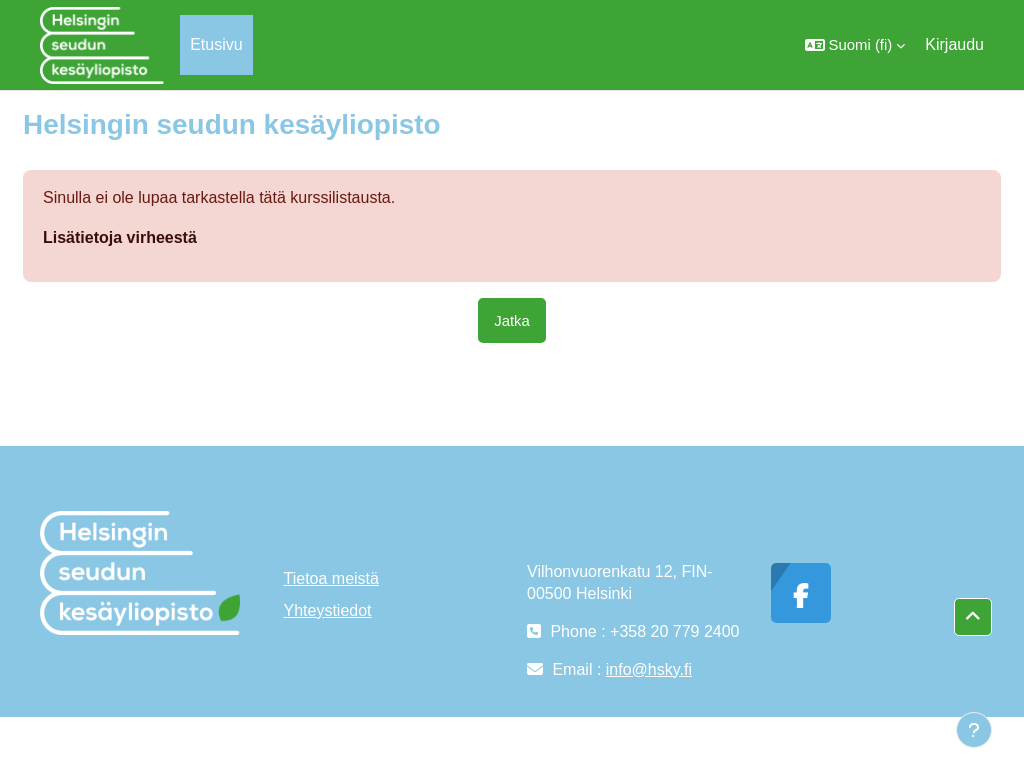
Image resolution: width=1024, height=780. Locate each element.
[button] (855, 45)
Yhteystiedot (328, 610)
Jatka (512, 320)
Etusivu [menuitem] (216, 44)
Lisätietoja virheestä (120, 237)
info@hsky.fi (649, 669)
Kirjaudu (954, 44)
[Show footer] (974, 730)
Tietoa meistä (331, 578)
